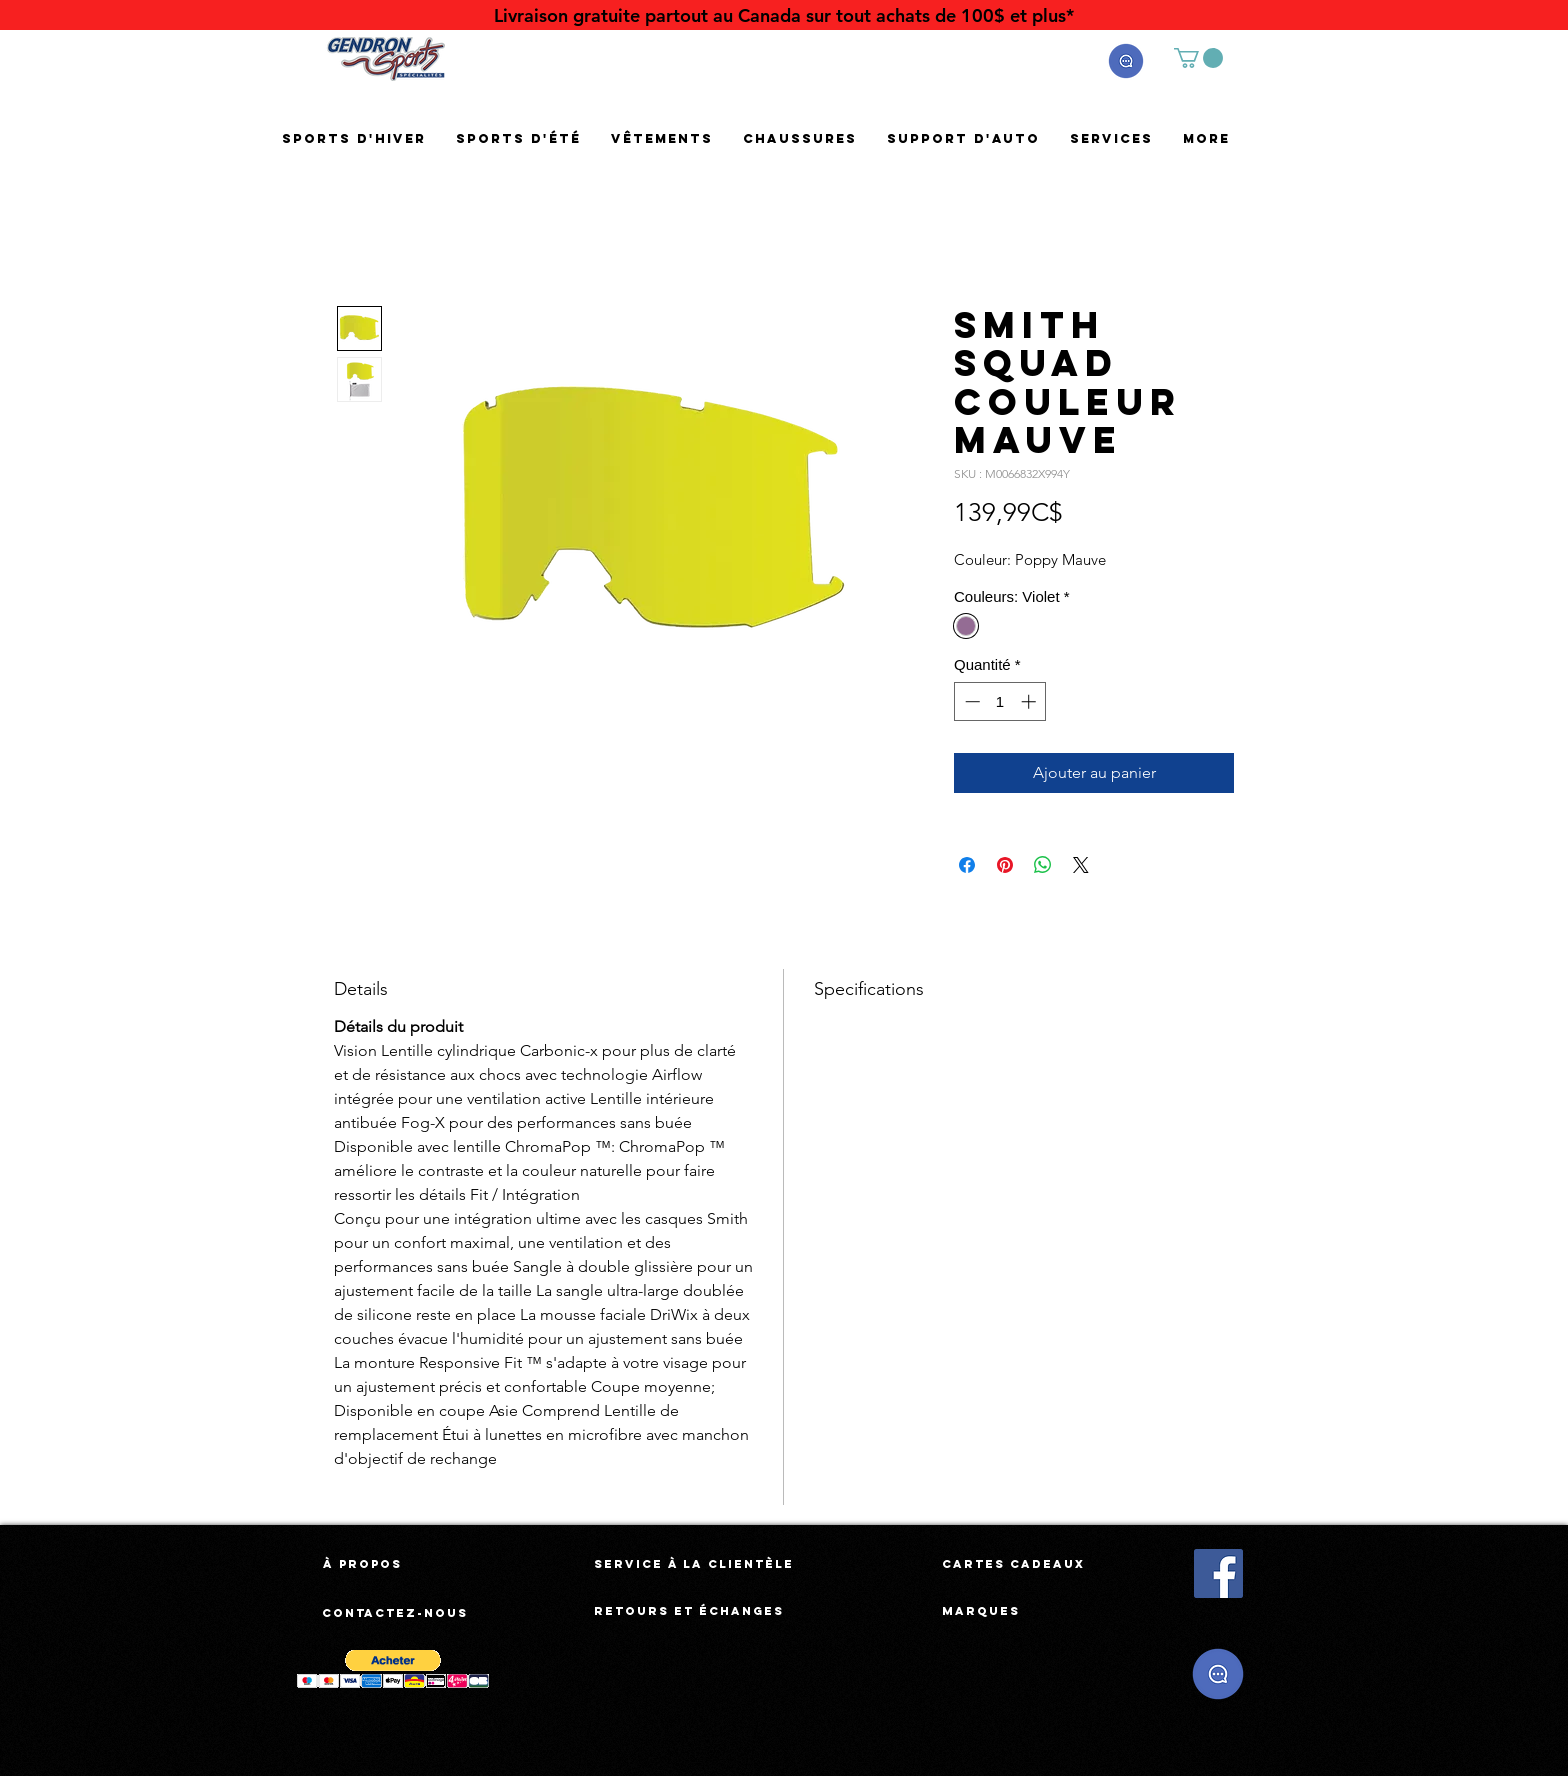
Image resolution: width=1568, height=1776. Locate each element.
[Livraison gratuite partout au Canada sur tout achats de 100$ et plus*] (784, 15)
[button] (1126, 61)
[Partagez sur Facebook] (967, 865)
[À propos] (362, 1564)
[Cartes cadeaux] (1013, 1564)
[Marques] (981, 1611)
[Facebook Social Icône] (1218, 1573)
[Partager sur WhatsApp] (1043, 865)
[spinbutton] (1000, 701)
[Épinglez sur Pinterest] (1005, 865)
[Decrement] (970, 701)
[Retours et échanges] (689, 1611)
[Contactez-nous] (396, 1613)
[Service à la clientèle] (694, 1564)
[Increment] (1030, 701)
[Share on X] (1081, 865)
